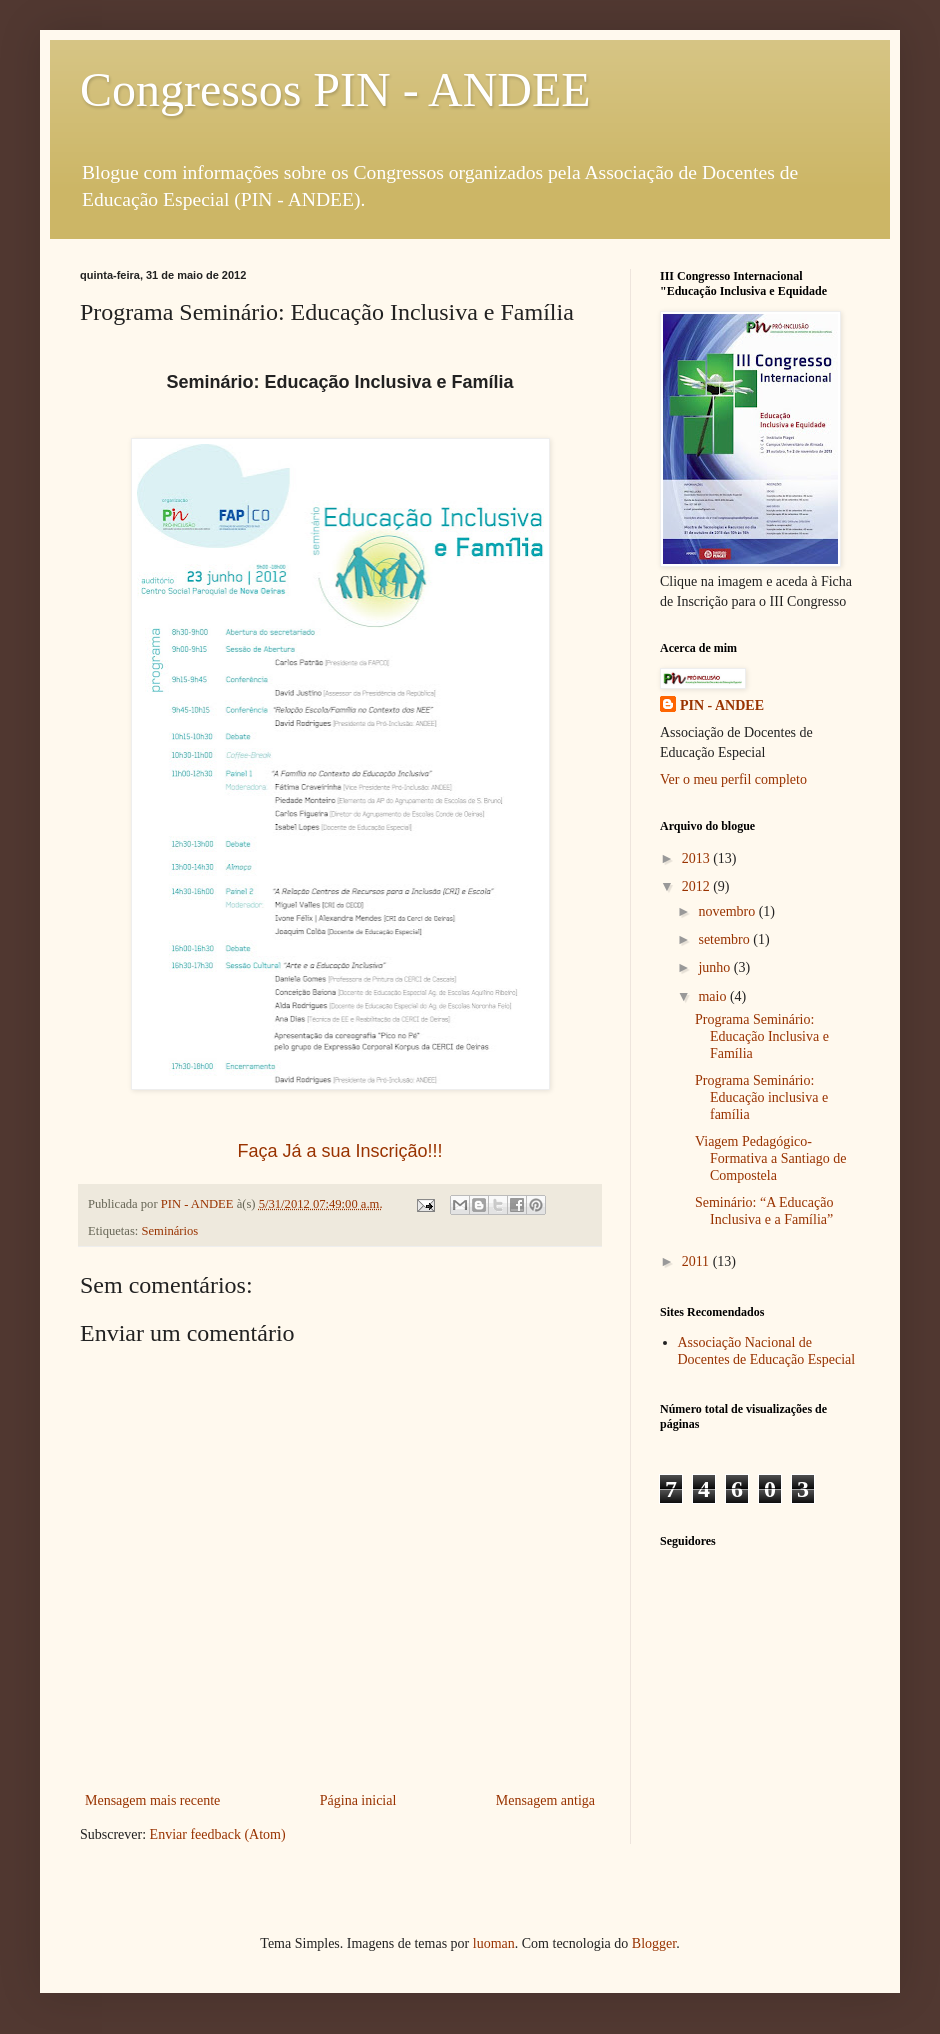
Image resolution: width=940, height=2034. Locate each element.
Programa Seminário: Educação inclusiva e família (761, 1097)
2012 (698, 886)
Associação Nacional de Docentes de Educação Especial (767, 1351)
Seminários (170, 1231)
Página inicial (358, 1800)
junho (715, 967)
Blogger (654, 1943)
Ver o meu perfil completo (733, 779)
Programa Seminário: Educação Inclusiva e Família (762, 1036)
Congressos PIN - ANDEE (335, 89)
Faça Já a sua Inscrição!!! (339, 1151)
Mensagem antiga (545, 1800)
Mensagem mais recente (152, 1800)
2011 (697, 1261)
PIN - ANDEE (722, 705)
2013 (698, 858)
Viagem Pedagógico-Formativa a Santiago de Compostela (770, 1158)
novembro (728, 911)
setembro (725, 939)
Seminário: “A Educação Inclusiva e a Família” (764, 1211)
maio (714, 996)
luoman (494, 1943)
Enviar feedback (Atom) (218, 1834)
